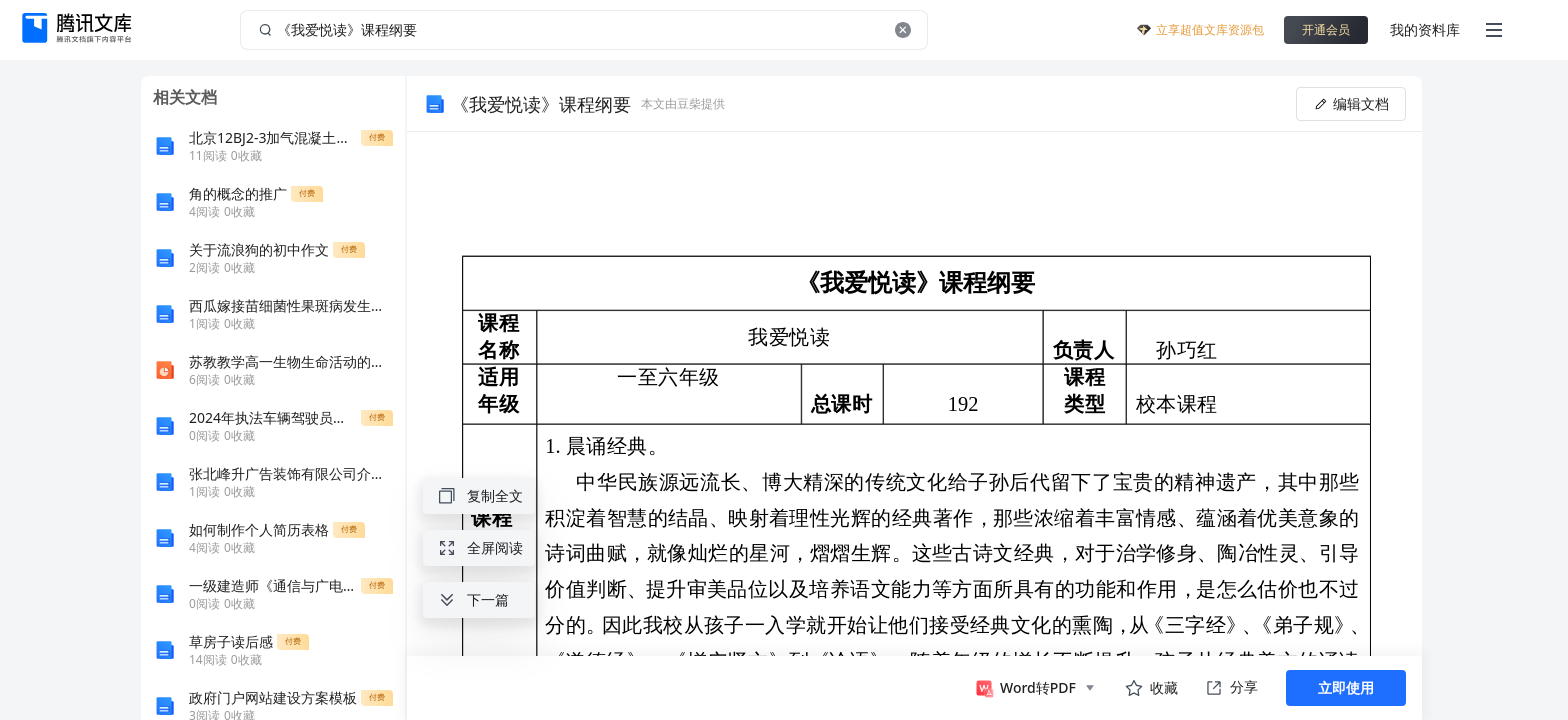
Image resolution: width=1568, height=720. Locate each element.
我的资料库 (1425, 29)
